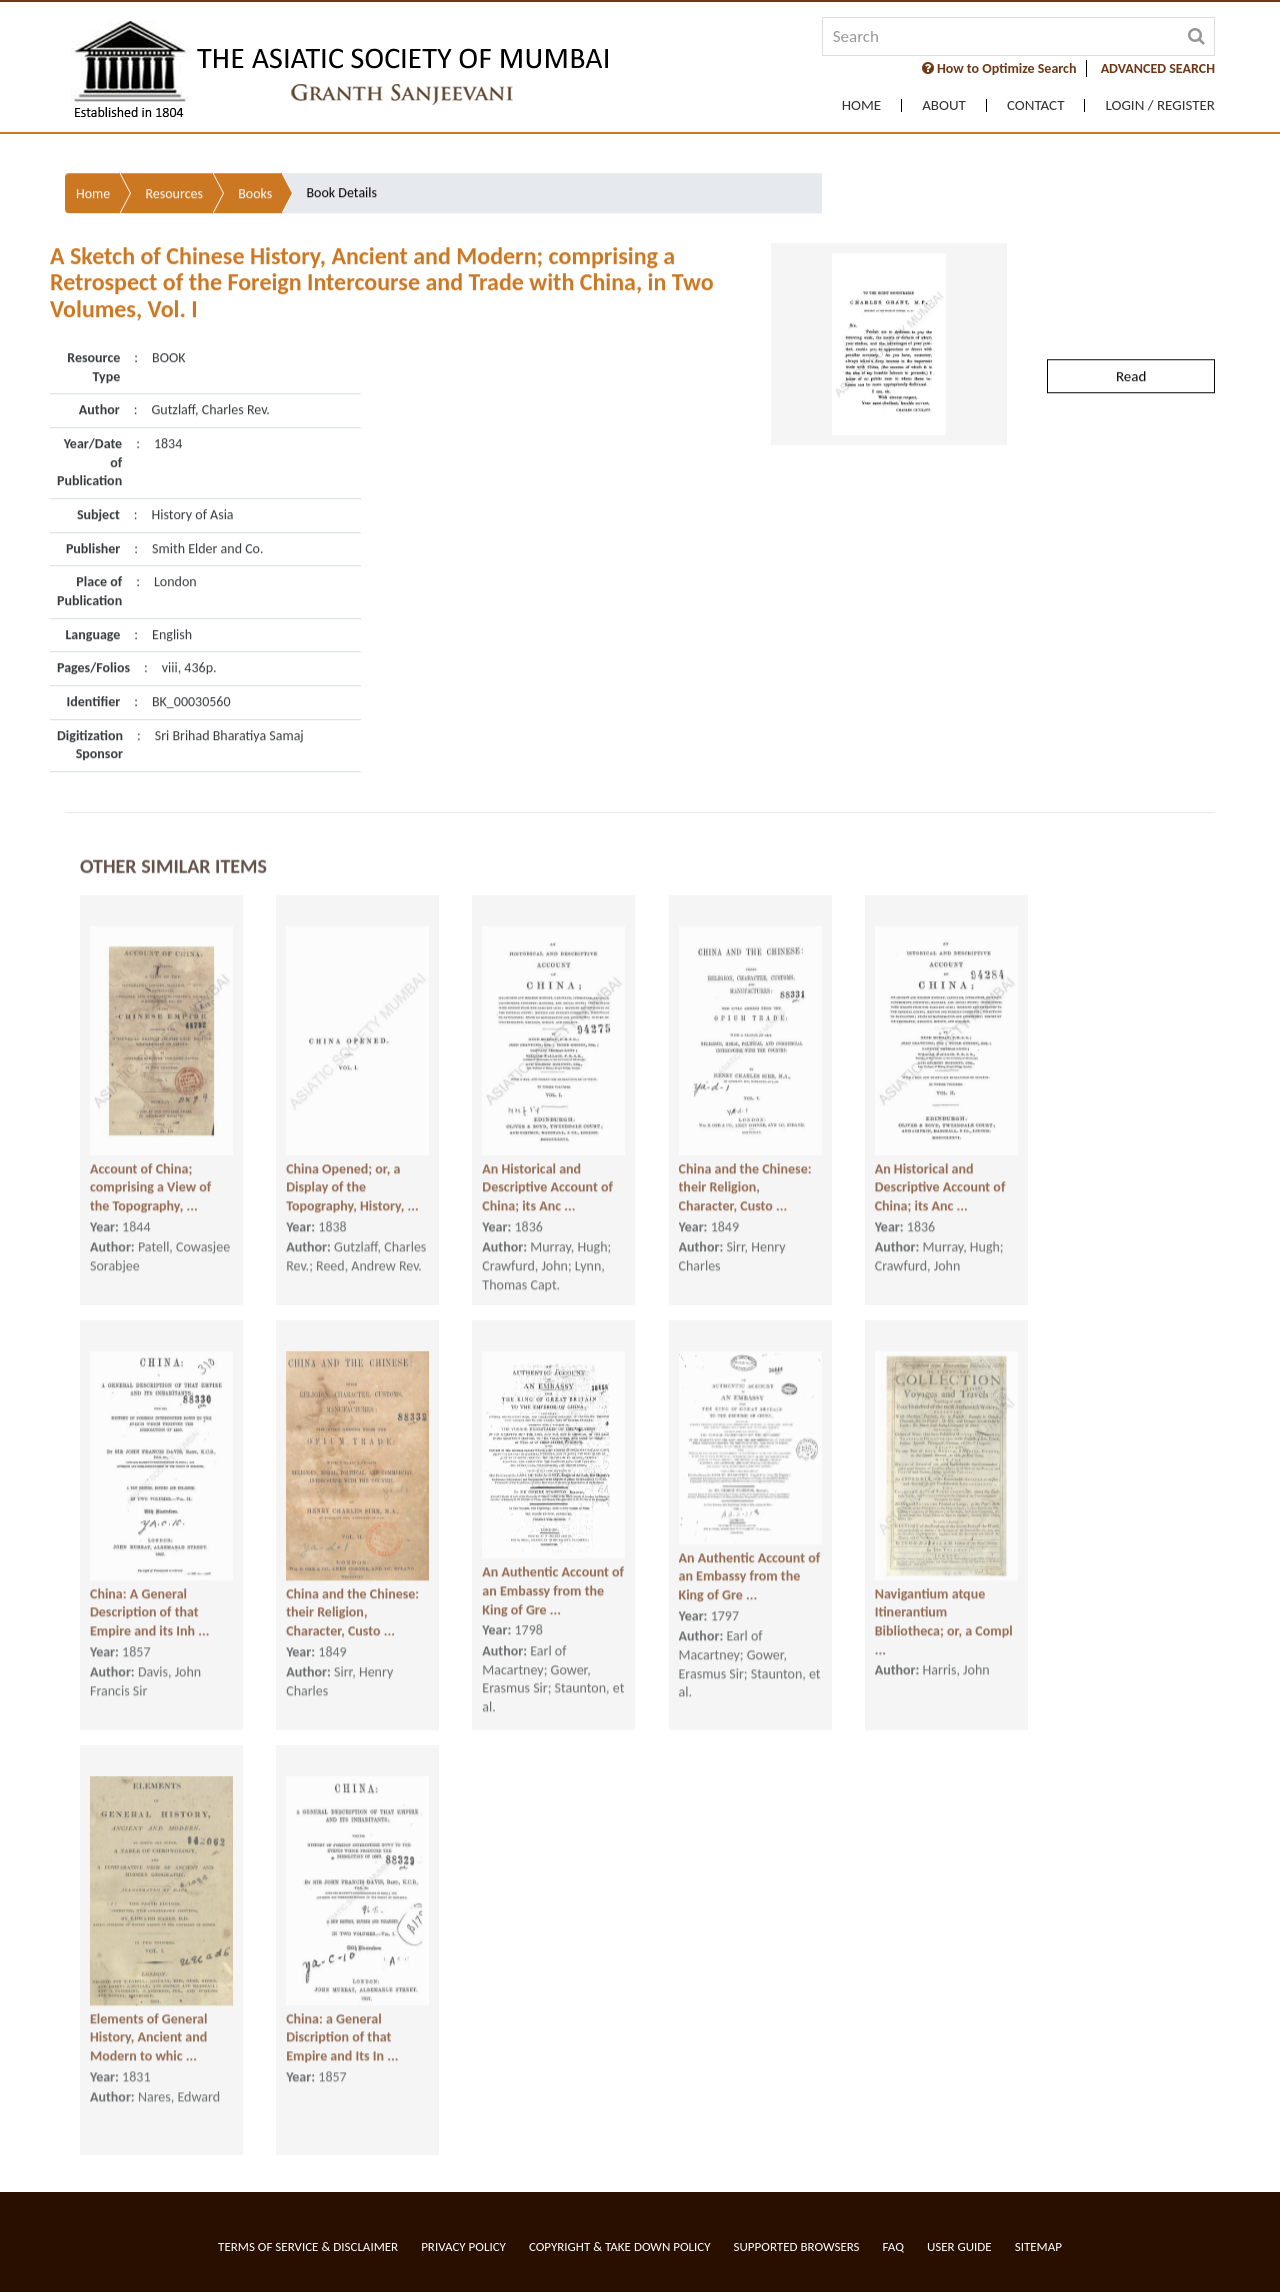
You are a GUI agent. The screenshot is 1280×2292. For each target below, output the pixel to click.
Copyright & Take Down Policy (620, 2246)
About (944, 105)
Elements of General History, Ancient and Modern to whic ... (148, 2043)
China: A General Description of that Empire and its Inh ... (150, 1618)
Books (255, 157)
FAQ (893, 2246)
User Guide (959, 2246)
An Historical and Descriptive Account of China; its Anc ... (547, 1193)
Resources (174, 157)
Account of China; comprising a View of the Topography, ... (150, 1193)
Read (1131, 340)
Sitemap (1038, 2246)
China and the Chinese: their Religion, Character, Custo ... (745, 1193)
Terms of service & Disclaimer (308, 2246)
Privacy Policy (463, 2246)
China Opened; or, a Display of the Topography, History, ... (352, 1193)
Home (861, 105)
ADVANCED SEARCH (1158, 68)
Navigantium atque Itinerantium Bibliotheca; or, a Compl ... (944, 1627)
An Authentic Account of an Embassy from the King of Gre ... (553, 1596)
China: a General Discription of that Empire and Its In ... (342, 2043)
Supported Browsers (797, 2246)
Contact (1036, 105)
